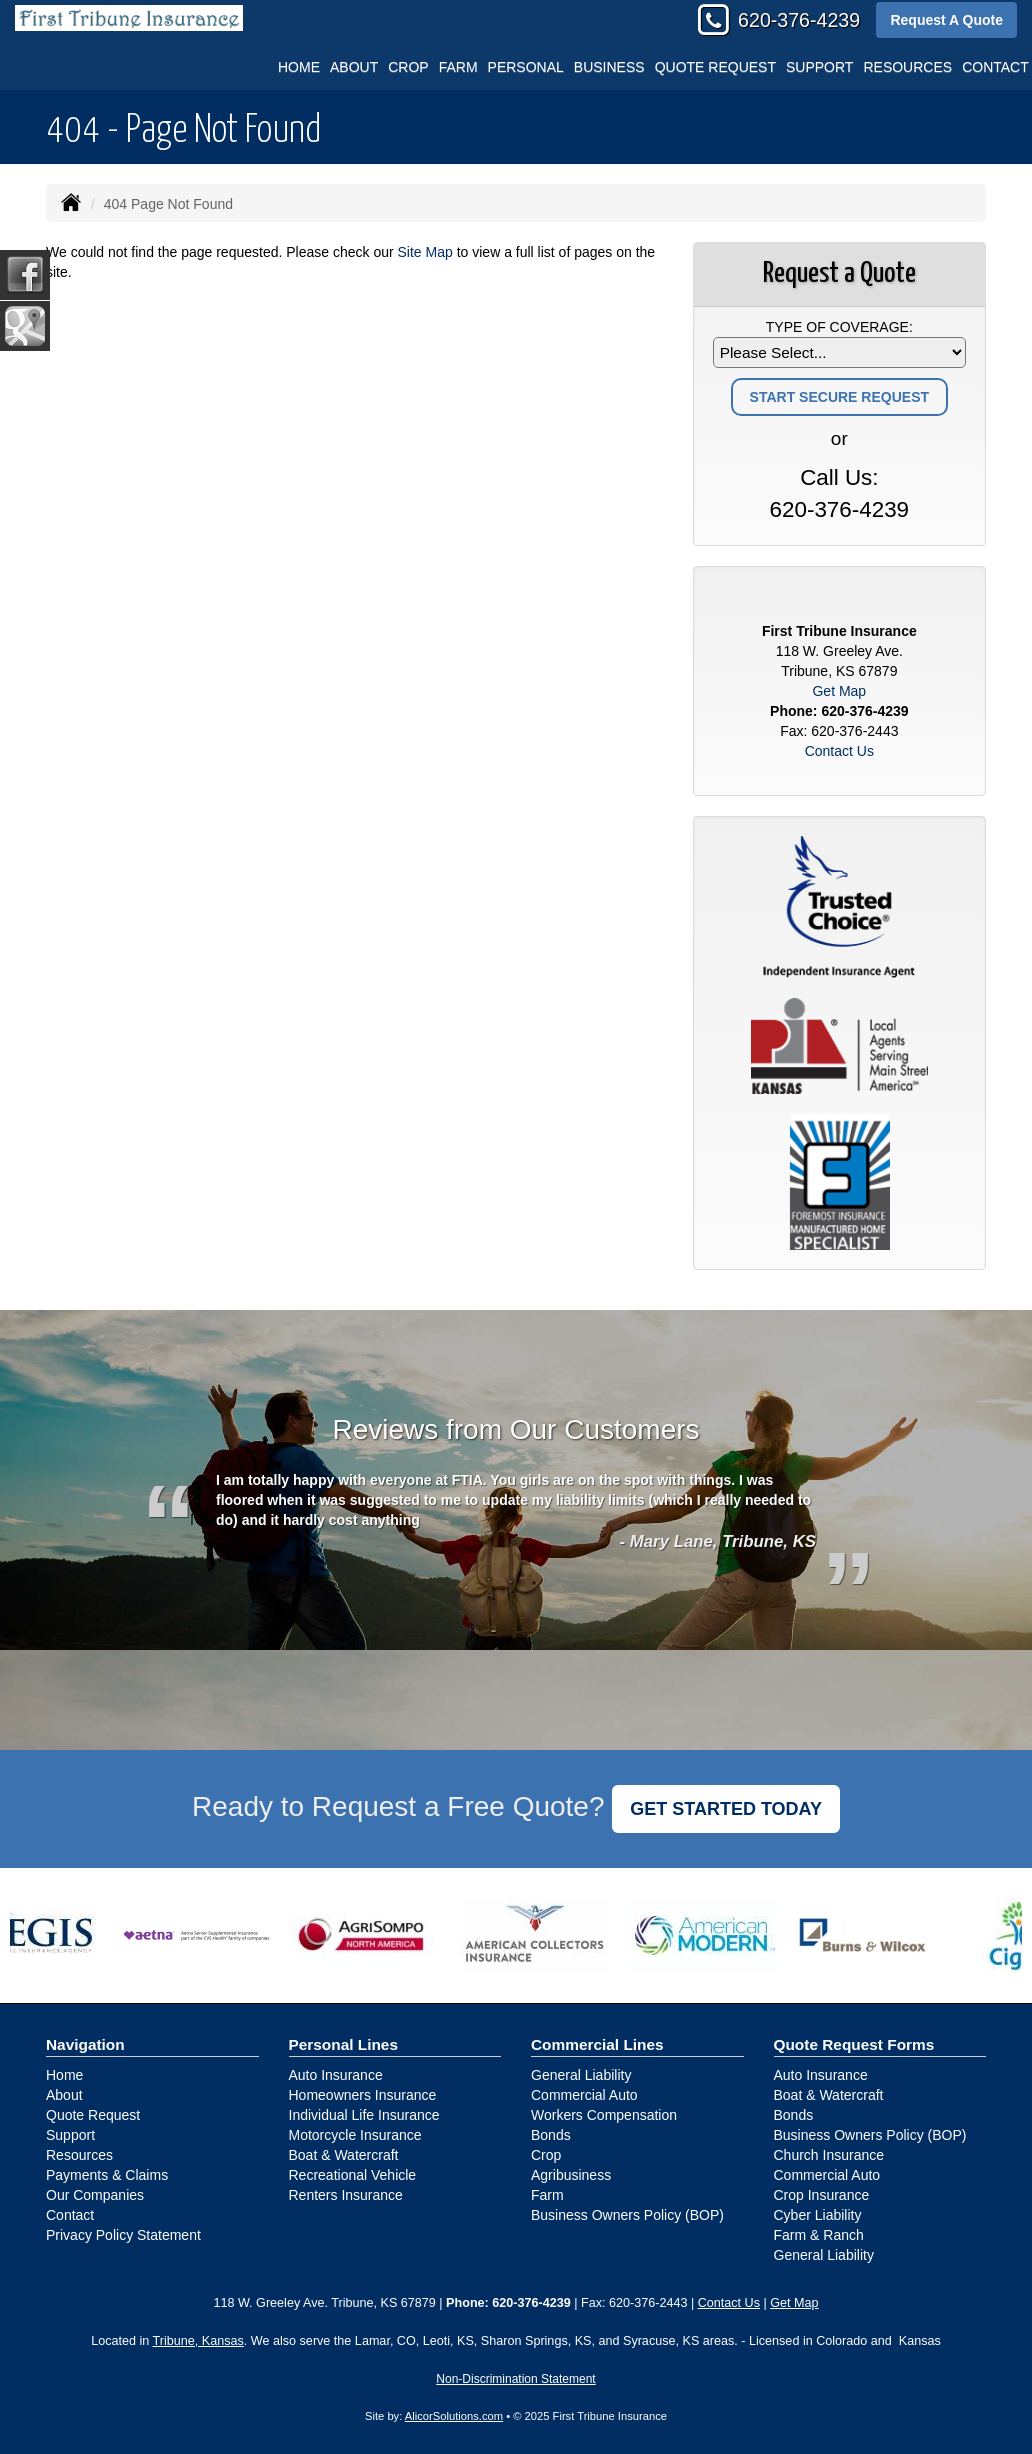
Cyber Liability (818, 2215)
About (64, 2095)
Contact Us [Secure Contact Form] (839, 751)
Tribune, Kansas (198, 2341)
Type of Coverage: (839, 327)
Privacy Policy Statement (123, 2235)
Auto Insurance (336, 2075)
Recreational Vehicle (353, 2175)
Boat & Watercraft (344, 2155)
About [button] (354, 67)
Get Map (839, 691)
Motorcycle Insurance (355, 2135)
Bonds (551, 2135)
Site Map (425, 252)
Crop (408, 67)
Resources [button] (907, 67)
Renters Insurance (346, 2195)
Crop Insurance (822, 2195)
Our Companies (95, 2195)
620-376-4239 (799, 20)
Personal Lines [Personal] (344, 2044)
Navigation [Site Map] (85, 2044)
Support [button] (819, 67)
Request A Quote (946, 20)
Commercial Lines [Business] (597, 2044)
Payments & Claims (107, 2175)
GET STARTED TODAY (726, 1809)
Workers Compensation (604, 2115)
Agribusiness (571, 2175)
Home (299, 67)
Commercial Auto (584, 2095)
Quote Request (93, 2115)
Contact (70, 2215)
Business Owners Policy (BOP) (627, 2215)
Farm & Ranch (819, 2235)
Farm (458, 67)
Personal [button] (526, 67)
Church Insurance (829, 2155)
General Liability (581, 2075)
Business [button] (609, 67)
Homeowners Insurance (363, 2095)
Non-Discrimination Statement (515, 2379)
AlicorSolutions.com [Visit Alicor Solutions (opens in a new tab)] (454, 2416)
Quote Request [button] (715, 67)
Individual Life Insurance (364, 2115)
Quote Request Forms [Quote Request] (854, 2044)
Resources (79, 2155)
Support (70, 2135)
